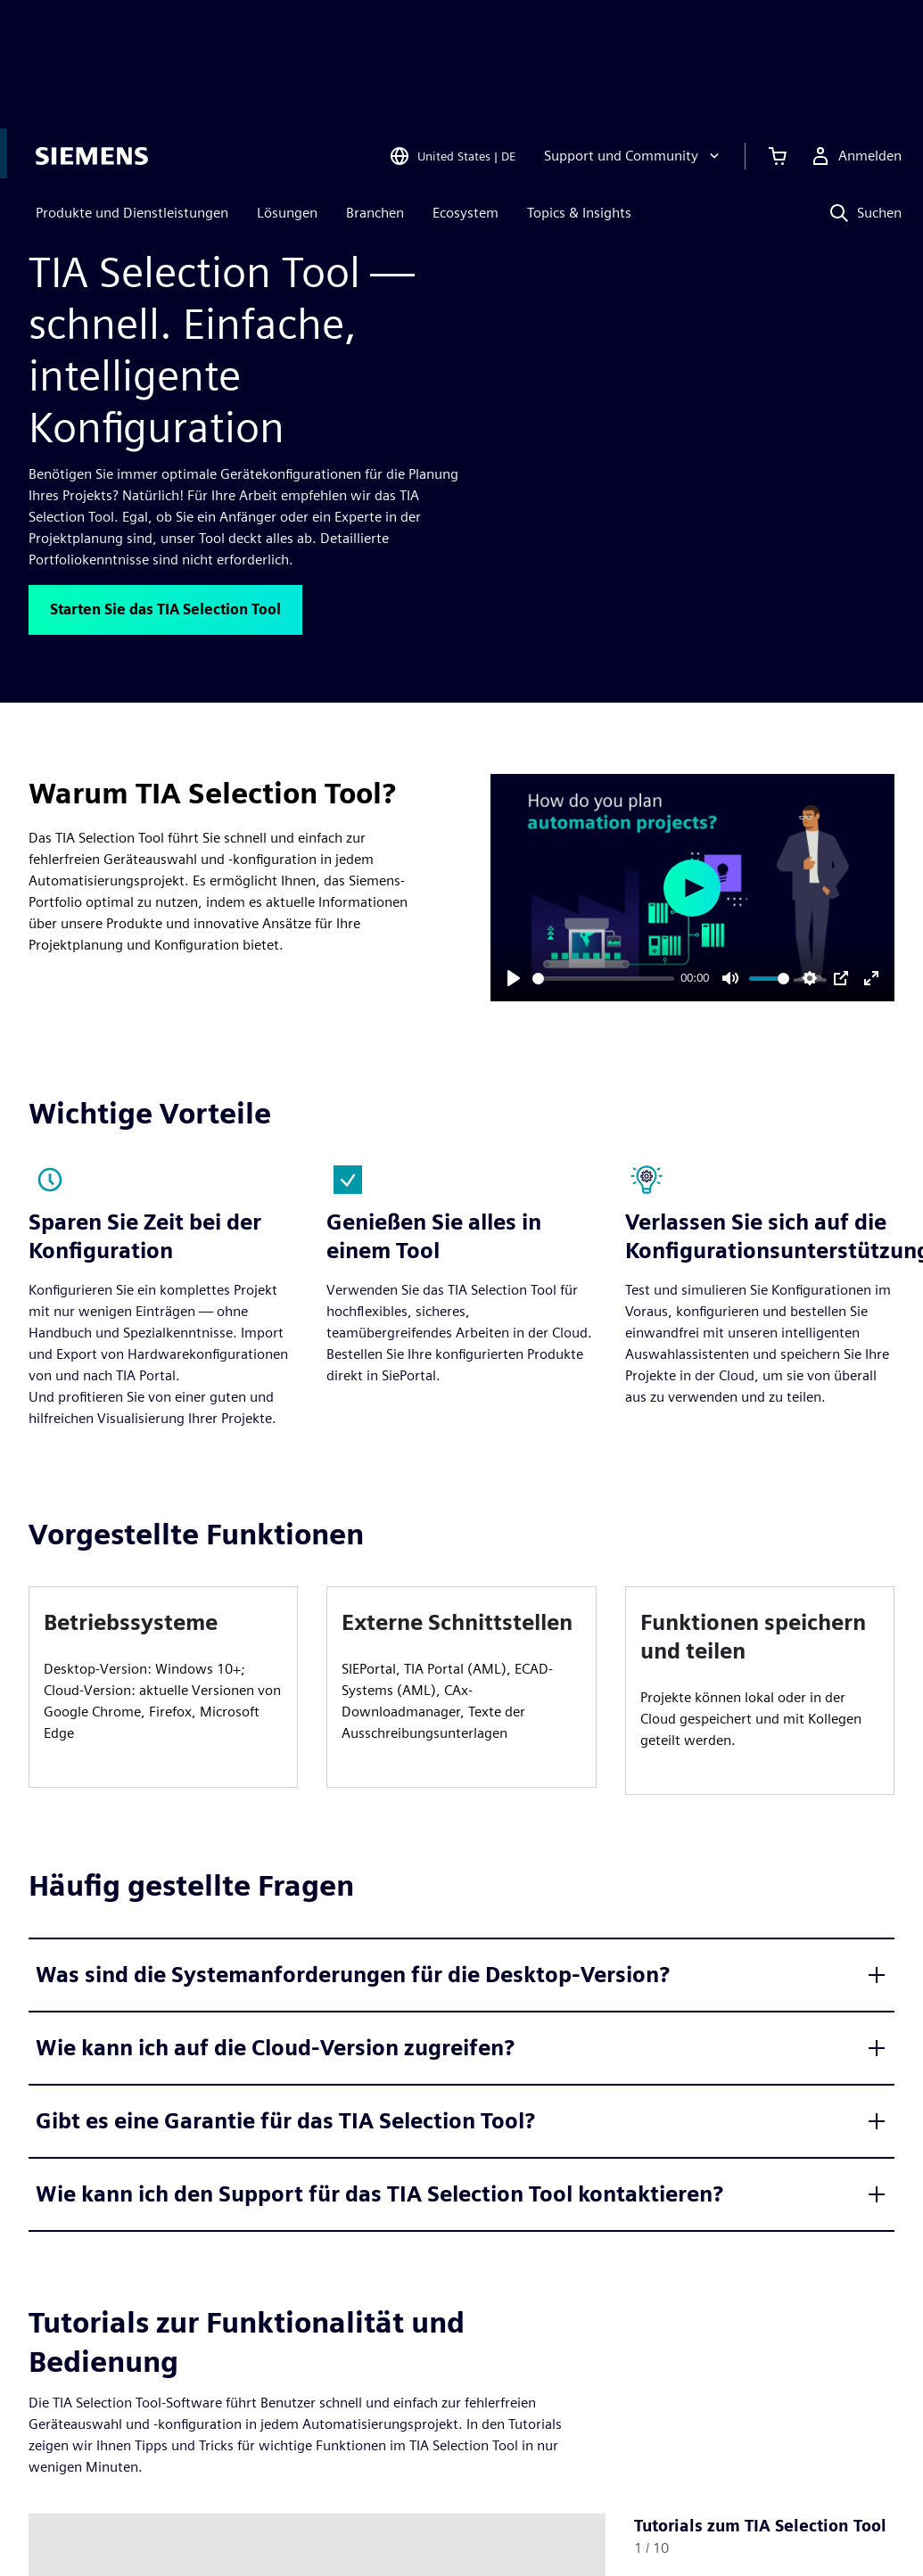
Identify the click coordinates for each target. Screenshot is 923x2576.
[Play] (513, 978)
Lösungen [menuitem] (280, 95)
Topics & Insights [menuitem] (572, 95)
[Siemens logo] (85, 39)
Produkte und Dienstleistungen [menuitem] (125, 95)
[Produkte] (103, 207)
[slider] (603, 978)
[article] (163, 1687)
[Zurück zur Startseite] (39, 206)
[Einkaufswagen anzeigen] (770, 39)
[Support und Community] (626, 39)
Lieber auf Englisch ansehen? (471, 153)
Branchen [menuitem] (368, 95)
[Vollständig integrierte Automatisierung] (266, 207)
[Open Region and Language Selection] (445, 39)
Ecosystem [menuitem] (458, 95)
